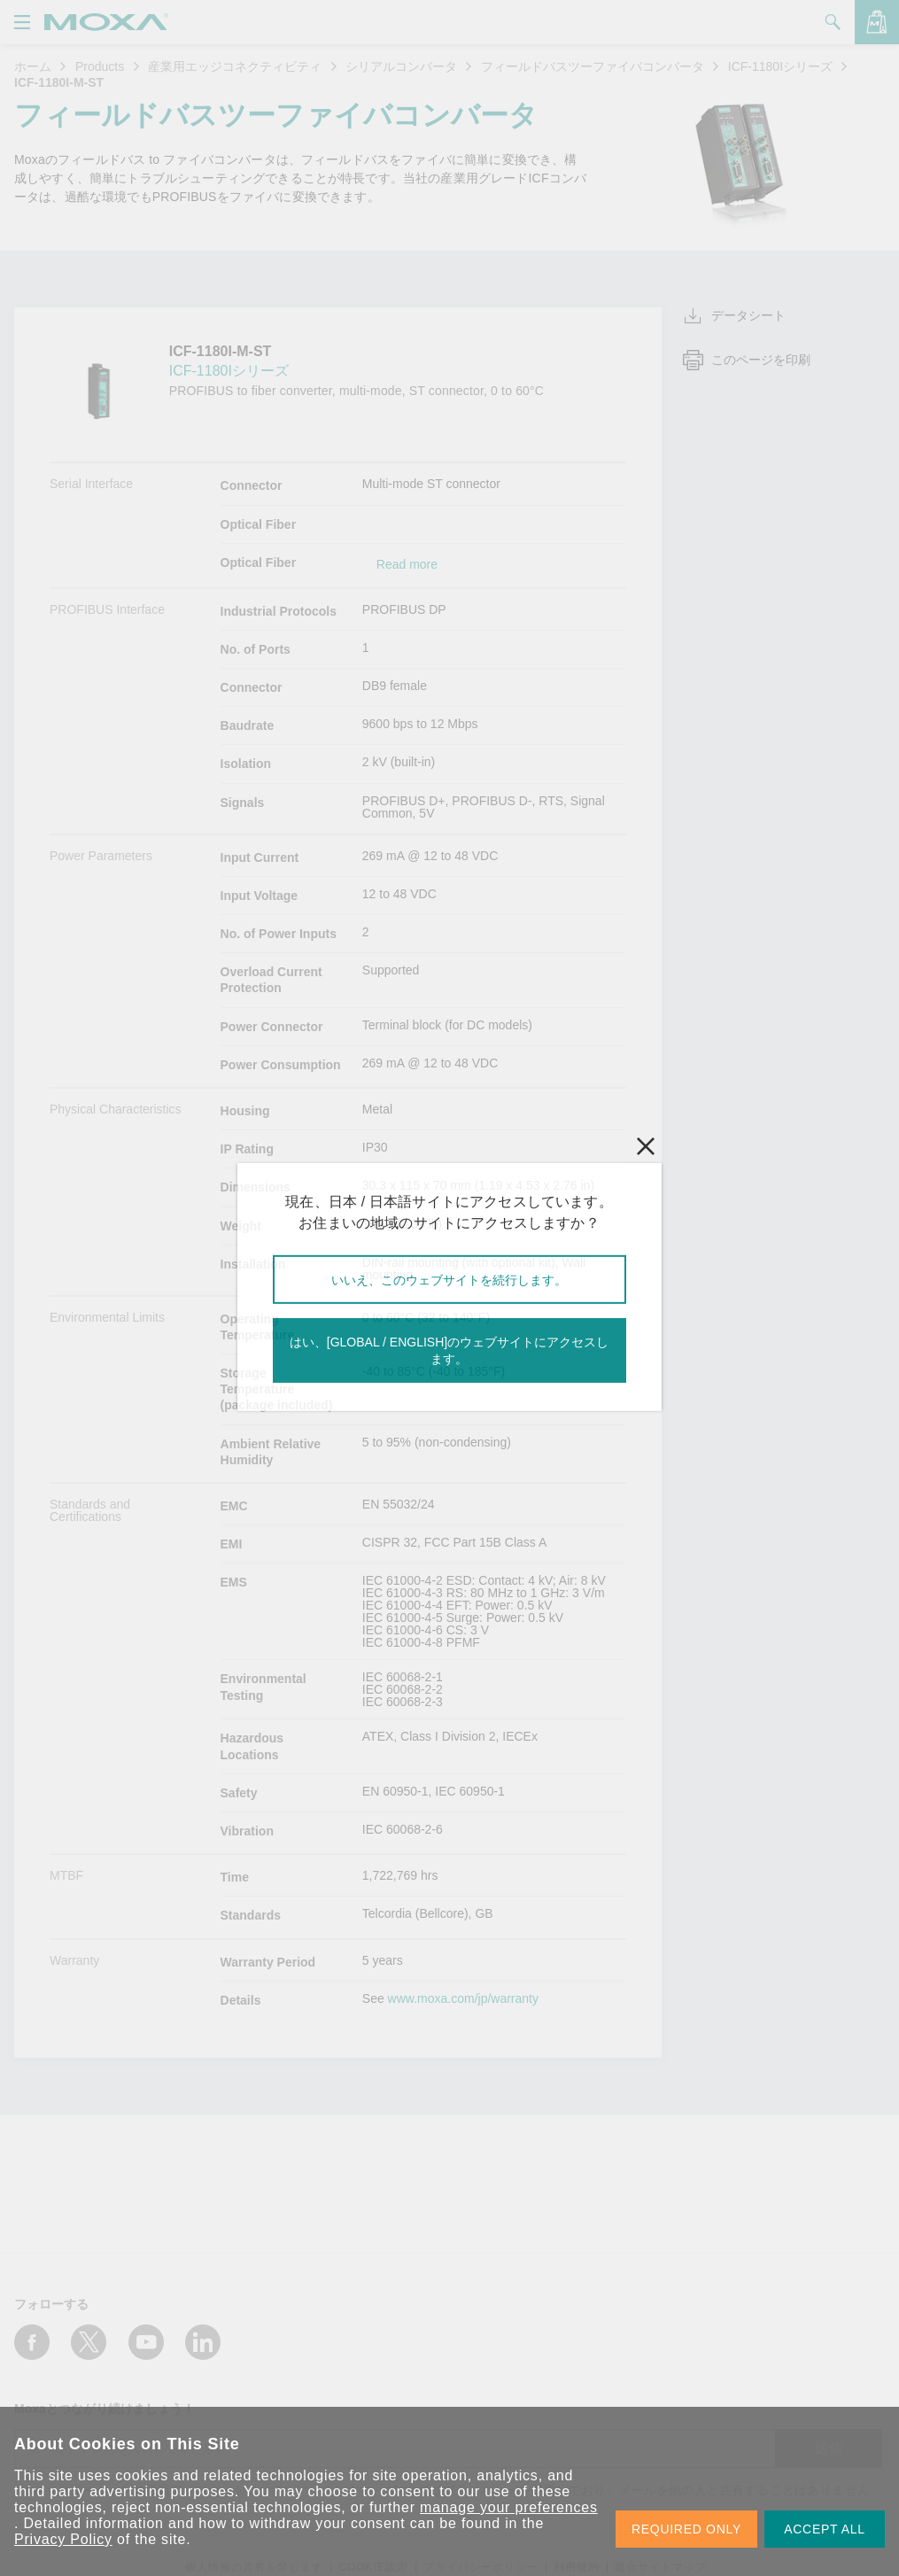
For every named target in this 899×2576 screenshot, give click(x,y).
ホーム (32, 66)
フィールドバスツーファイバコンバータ (592, 66)
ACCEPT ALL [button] (824, 2529)
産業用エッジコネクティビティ (235, 66)
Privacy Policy (63, 2539)
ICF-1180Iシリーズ (780, 66)
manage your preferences (509, 2507)
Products (99, 66)
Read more (407, 564)
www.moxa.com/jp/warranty (463, 1998)
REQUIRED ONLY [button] (686, 2529)
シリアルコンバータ (401, 66)
